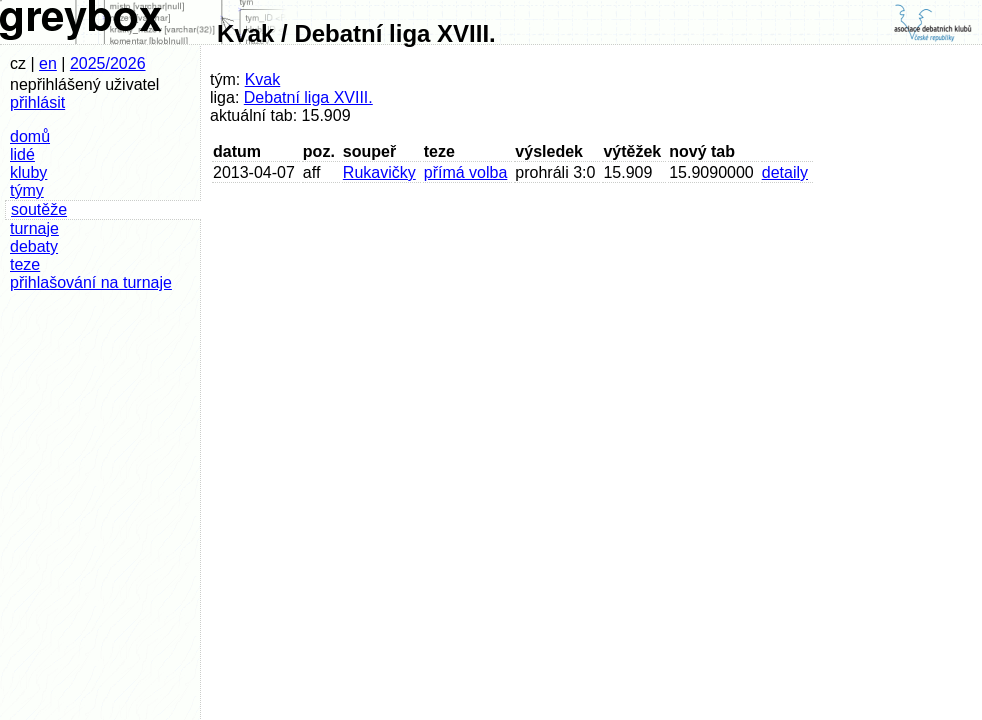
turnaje (34, 228)
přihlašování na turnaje (91, 282)
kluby (28, 172)
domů (30, 136)
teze (25, 264)
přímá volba (466, 172)
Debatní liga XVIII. (308, 97)
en (48, 63)
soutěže (39, 209)
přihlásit (37, 102)
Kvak (263, 79)
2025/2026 (108, 63)
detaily (785, 172)
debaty (34, 246)
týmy (27, 190)
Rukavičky (379, 172)
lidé (22, 154)
